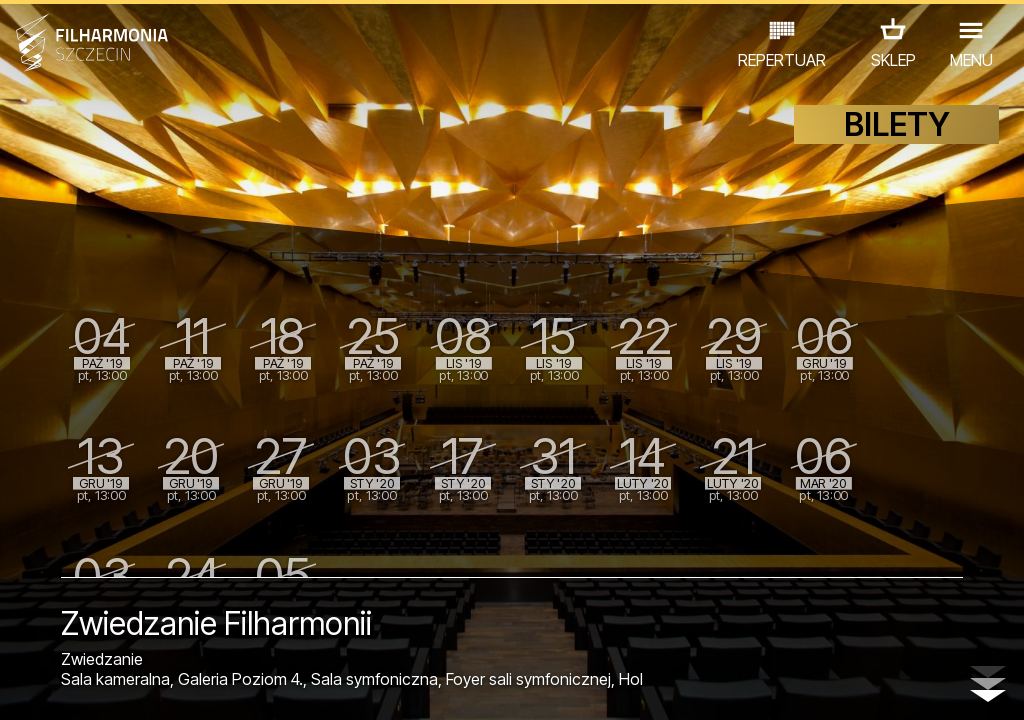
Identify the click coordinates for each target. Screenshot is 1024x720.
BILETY (897, 147)
